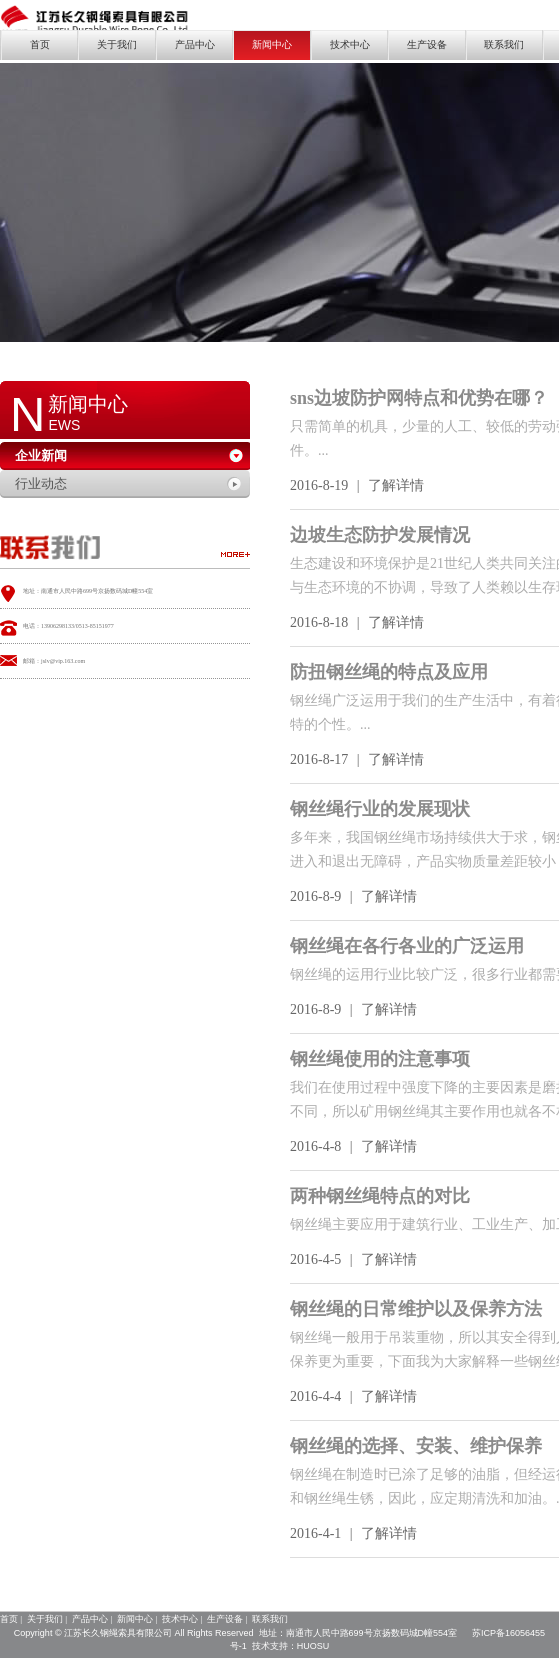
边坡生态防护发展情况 (380, 535)
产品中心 (195, 44)
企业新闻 (41, 455)
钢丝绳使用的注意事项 (380, 1059)
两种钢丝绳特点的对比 (380, 1196)
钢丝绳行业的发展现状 (380, 809)
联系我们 (504, 44)
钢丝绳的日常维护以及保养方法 (416, 1309)
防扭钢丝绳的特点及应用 (389, 672)
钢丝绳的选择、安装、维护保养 (416, 1446)
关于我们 (117, 44)
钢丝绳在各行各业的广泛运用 (407, 946)
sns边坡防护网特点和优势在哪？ (419, 398)
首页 (40, 44)
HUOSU (313, 1646)
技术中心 (350, 44)
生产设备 (427, 44)
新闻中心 (272, 44)
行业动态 (41, 483)
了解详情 (396, 485)
